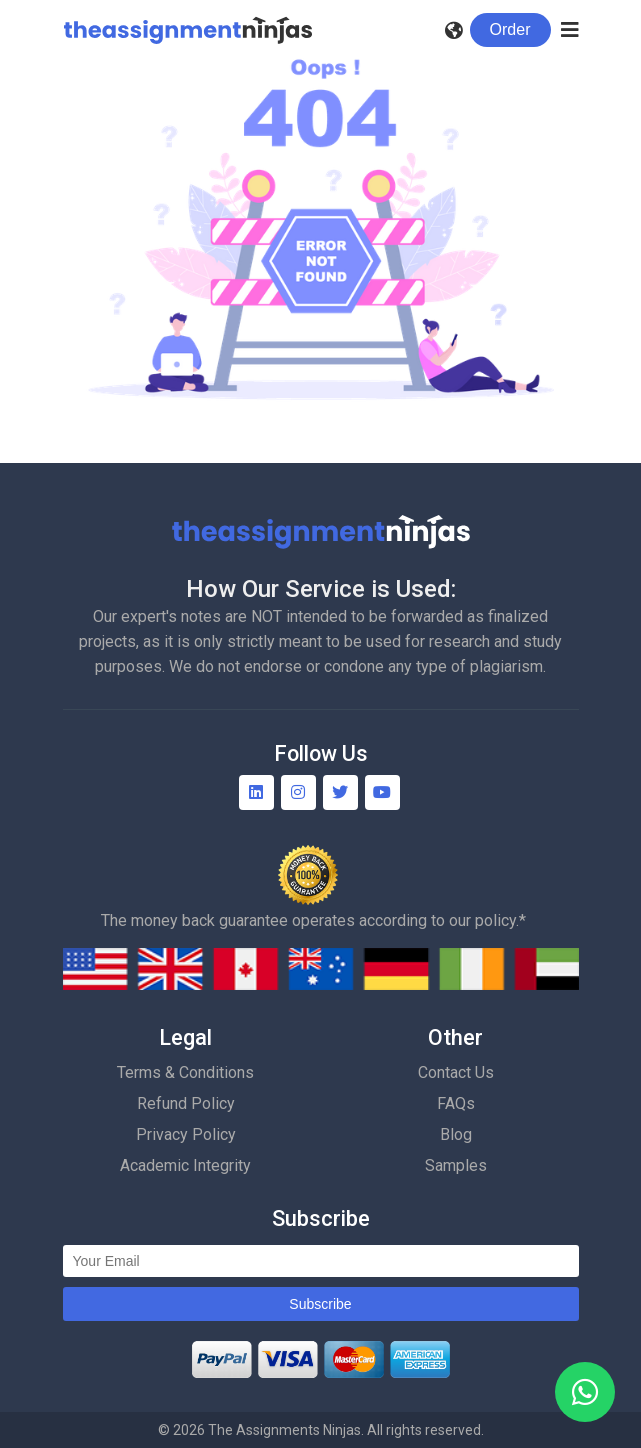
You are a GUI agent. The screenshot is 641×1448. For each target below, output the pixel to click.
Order (510, 29)
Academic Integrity (185, 1165)
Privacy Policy (186, 1134)
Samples (456, 1165)
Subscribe (320, 1304)
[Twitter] (340, 792)
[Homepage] (188, 30)
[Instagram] (298, 792)
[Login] (510, 30)
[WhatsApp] (585, 1392)
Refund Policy (186, 1103)
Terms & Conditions (185, 1072)
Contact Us (456, 1072)
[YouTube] (382, 792)
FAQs (456, 1103)
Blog (456, 1134)
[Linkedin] (256, 792)
